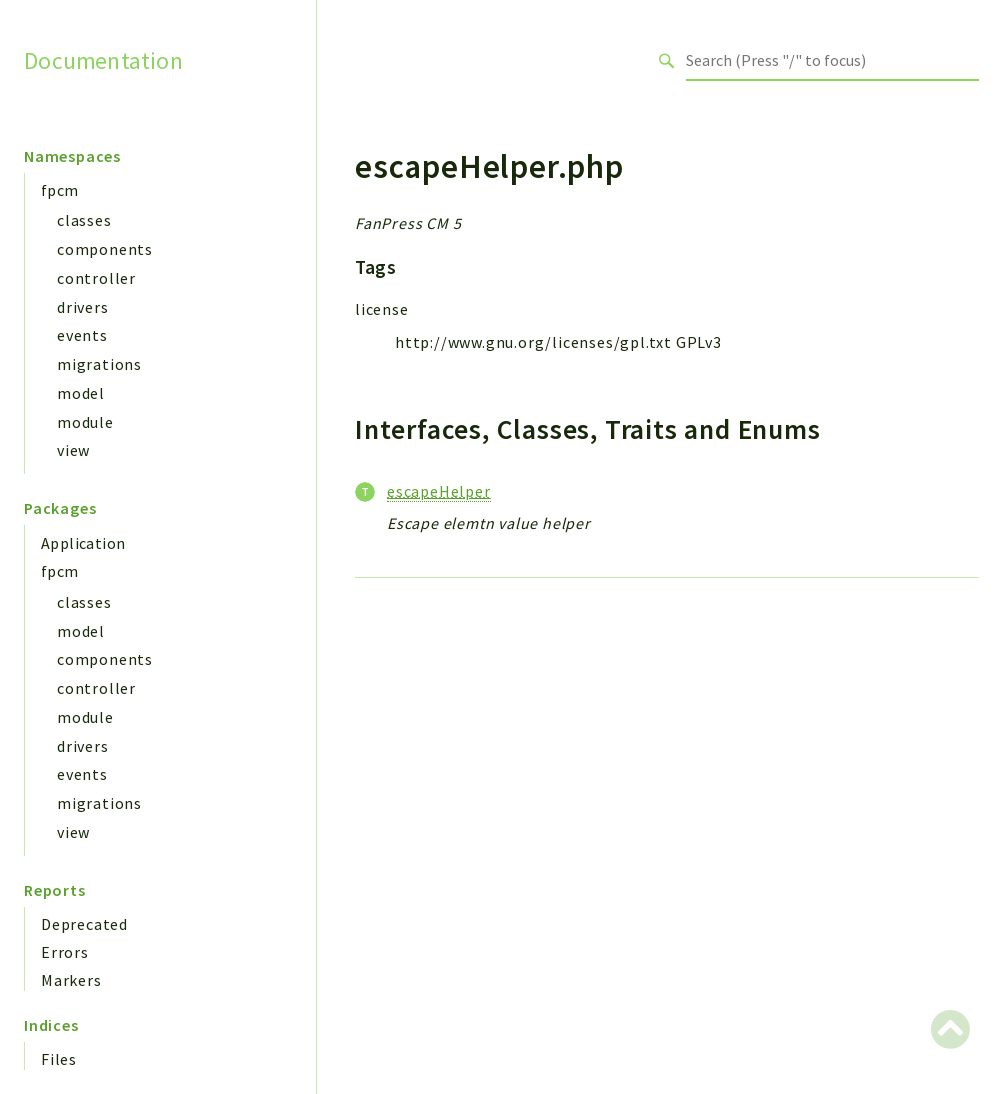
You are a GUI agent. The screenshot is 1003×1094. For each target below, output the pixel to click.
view (73, 450)
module (85, 422)
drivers (83, 307)
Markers (71, 980)
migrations (99, 364)
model (81, 393)
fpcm (60, 190)
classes (84, 220)
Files (59, 1059)
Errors (65, 952)
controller (96, 278)
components (105, 249)
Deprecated (84, 924)
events (82, 335)
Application (83, 543)
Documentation (103, 60)
